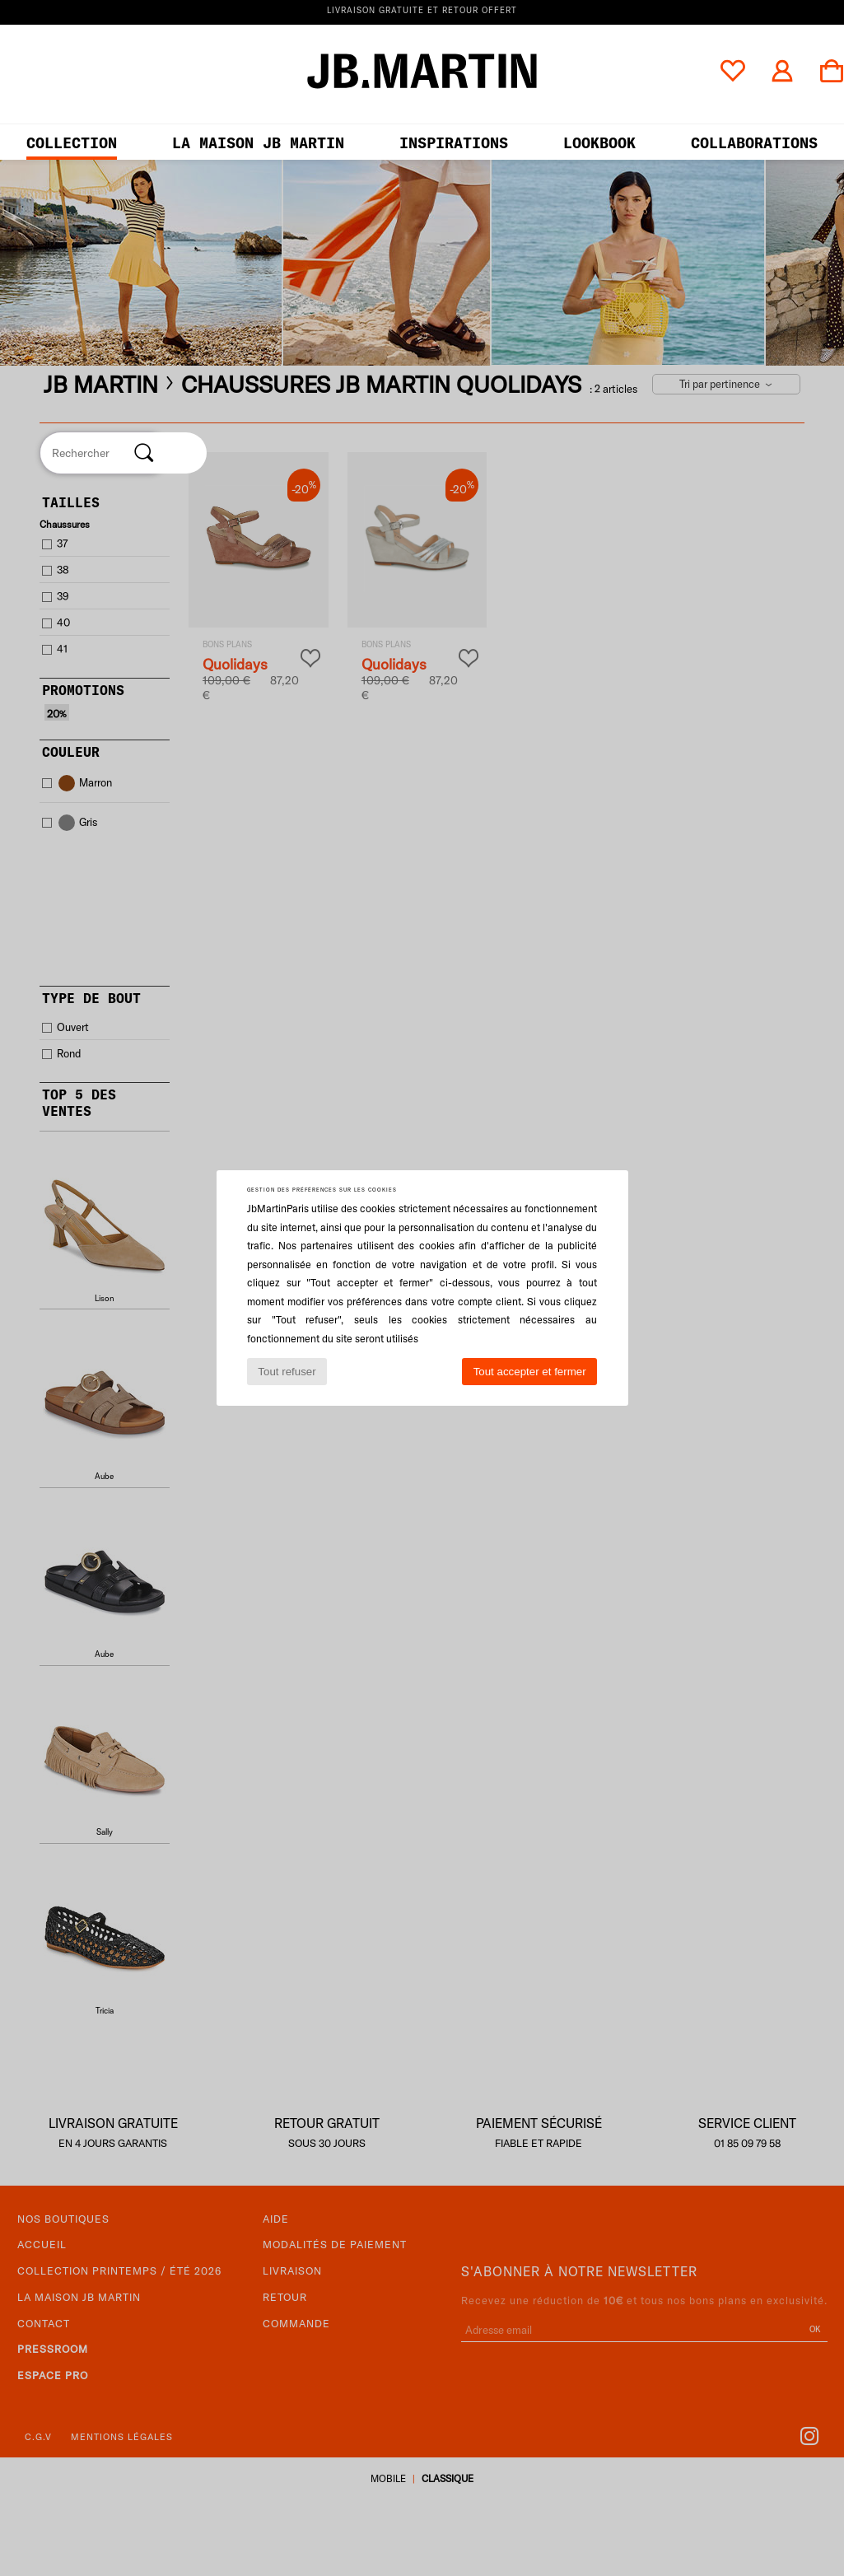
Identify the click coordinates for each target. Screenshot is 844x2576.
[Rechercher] (144, 453)
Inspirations (453, 142)
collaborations (754, 142)
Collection (71, 142)
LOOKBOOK (599, 142)
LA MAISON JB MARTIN (258, 142)
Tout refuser (286, 1371)
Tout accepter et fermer (529, 1371)
